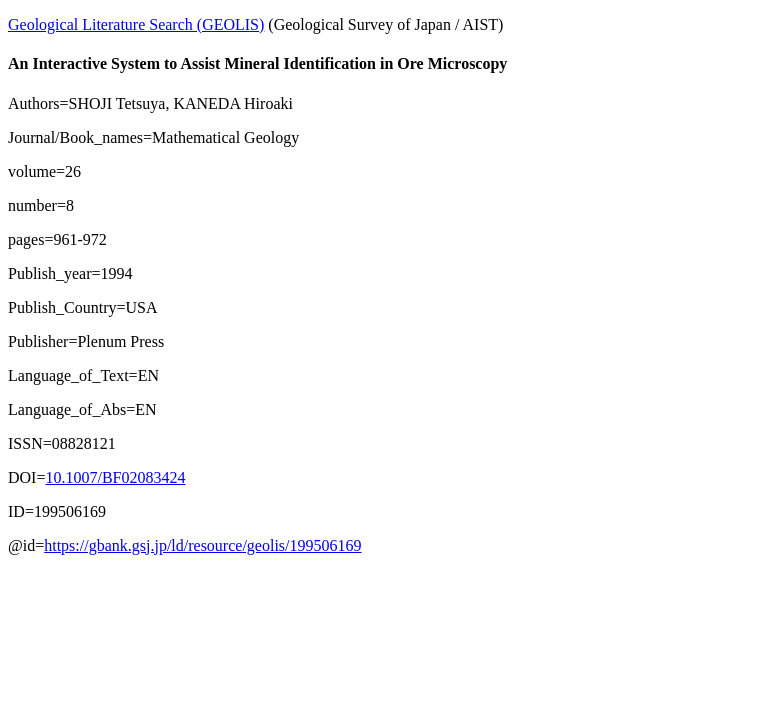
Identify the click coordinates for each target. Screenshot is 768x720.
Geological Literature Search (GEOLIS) (136, 24)
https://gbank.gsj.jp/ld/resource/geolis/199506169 (202, 545)
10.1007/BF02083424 (115, 477)
